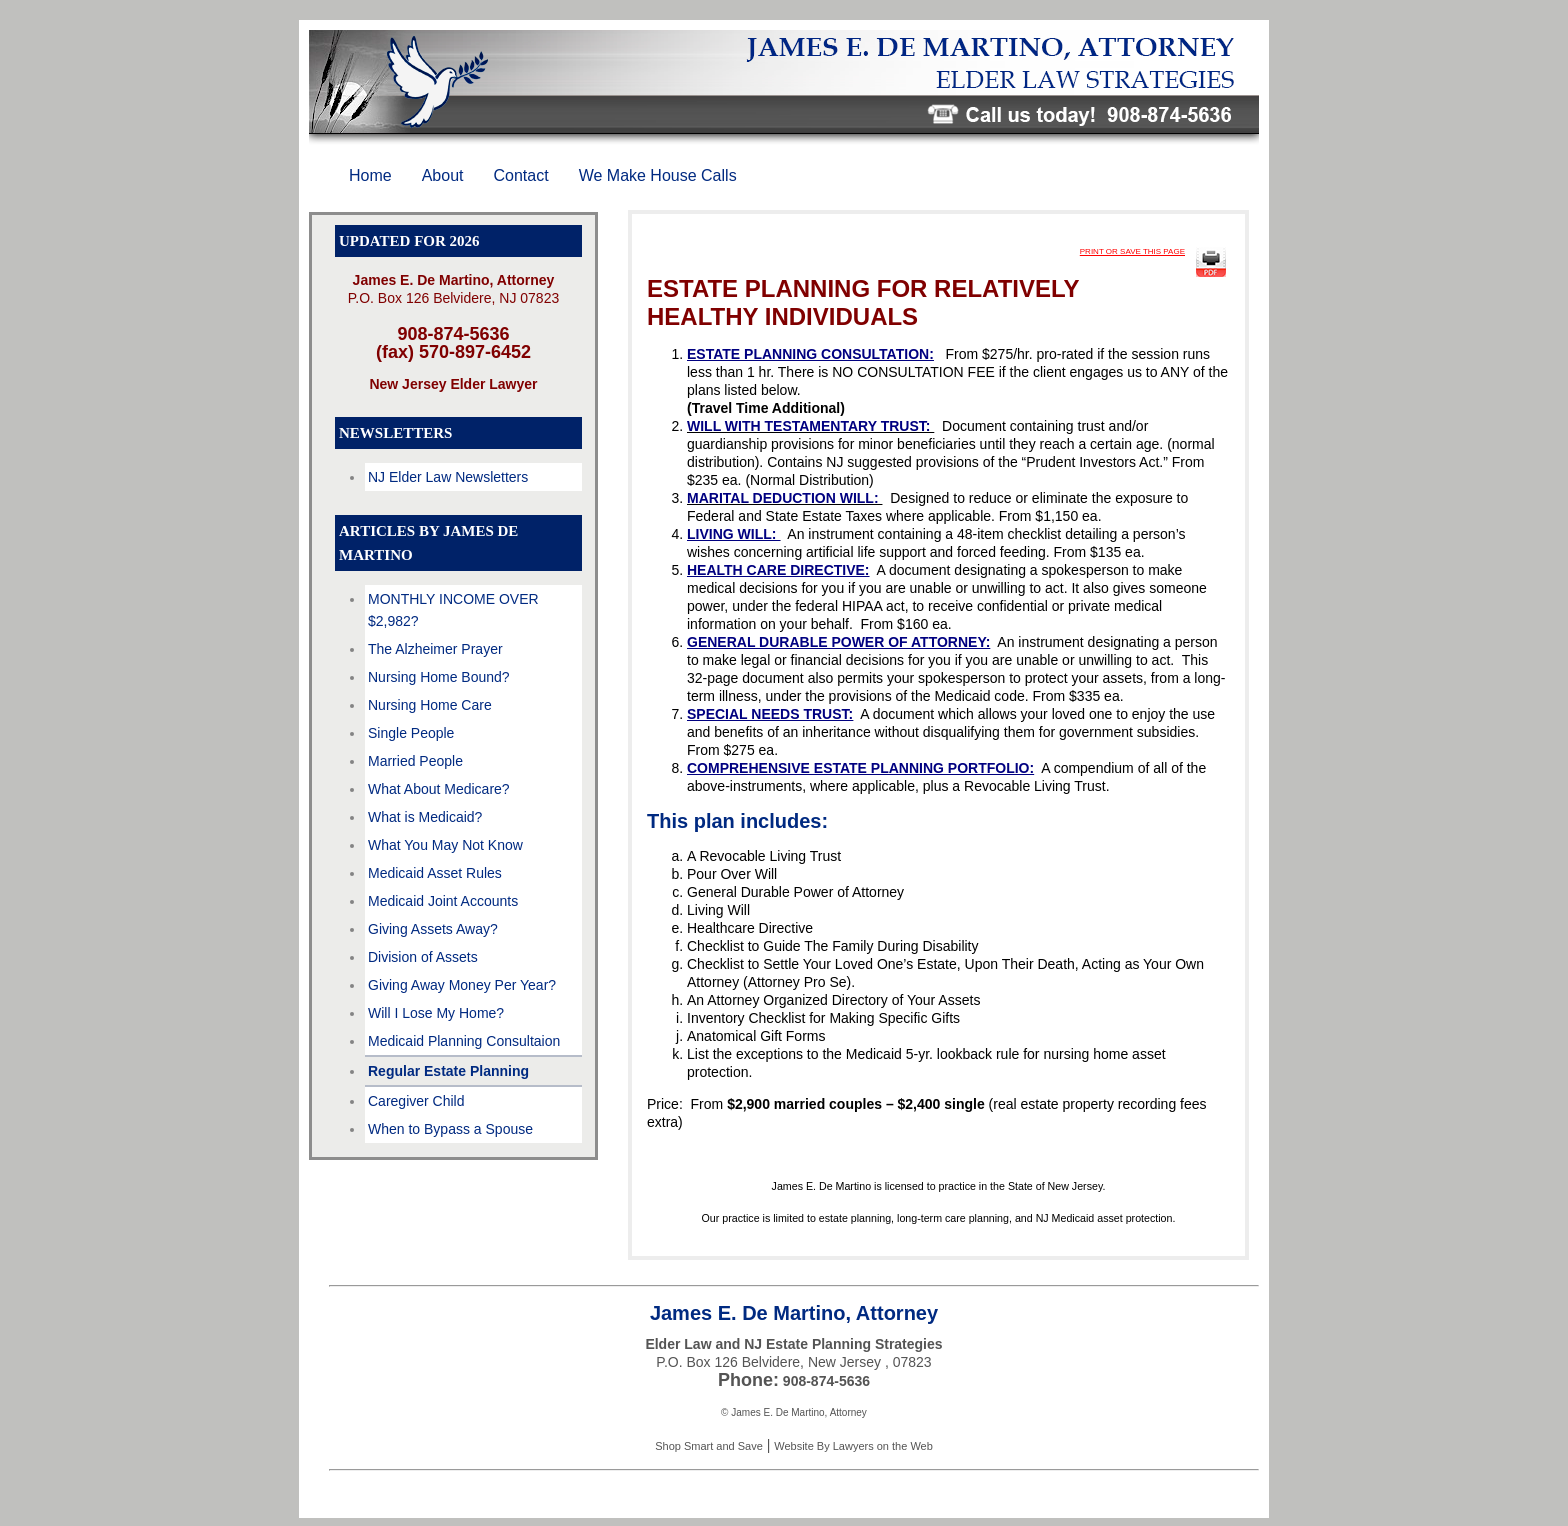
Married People (415, 761)
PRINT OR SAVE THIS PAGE (1132, 251)
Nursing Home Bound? (439, 677)
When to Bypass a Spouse (450, 1129)
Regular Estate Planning (448, 1071)
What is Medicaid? (425, 817)
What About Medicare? (439, 789)
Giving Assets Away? (433, 929)
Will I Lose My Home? (436, 1013)
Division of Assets (423, 957)
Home (370, 175)
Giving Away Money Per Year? (462, 985)
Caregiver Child (416, 1101)
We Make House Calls (658, 175)
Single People (411, 733)
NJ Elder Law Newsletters (448, 477)
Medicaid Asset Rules (435, 873)
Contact (521, 175)
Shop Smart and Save (709, 1446)
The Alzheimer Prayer (435, 649)
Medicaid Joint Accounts (443, 901)
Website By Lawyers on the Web (853, 1446)
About (443, 175)
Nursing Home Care (430, 705)
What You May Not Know (445, 845)
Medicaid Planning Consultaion (464, 1041)
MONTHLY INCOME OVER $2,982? (453, 610)
